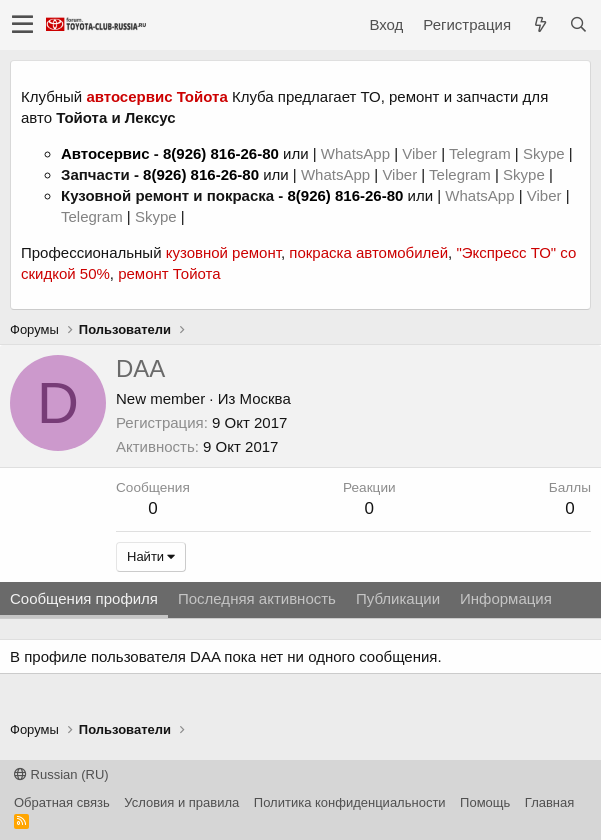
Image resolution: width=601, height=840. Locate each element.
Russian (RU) (61, 774)
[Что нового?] (540, 24)
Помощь (485, 802)
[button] (22, 25)
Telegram (482, 153)
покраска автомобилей (368, 252)
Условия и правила (181, 802)
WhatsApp (357, 153)
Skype (546, 153)
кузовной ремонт (223, 252)
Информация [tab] (506, 598)
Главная (549, 802)
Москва (265, 398)
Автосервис (105, 153)
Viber (419, 153)
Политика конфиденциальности (350, 802)
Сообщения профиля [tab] (84, 598)
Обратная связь (62, 802)
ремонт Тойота (169, 273)
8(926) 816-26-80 (221, 153)
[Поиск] (578, 24)
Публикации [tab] (398, 598)
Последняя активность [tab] (257, 598)
